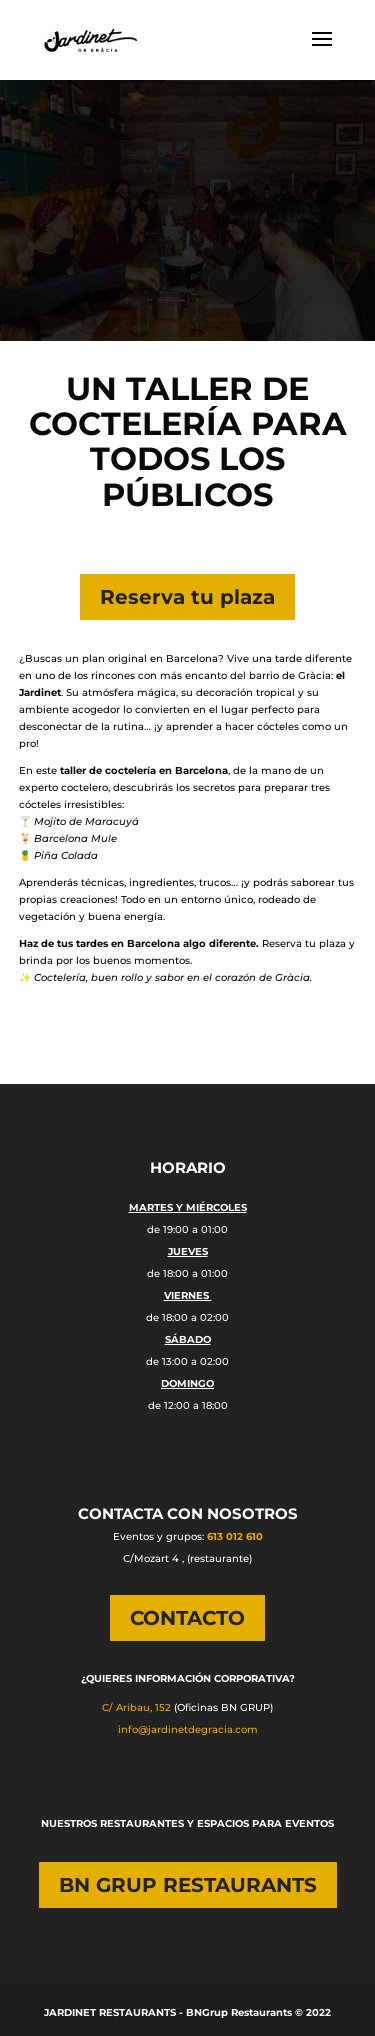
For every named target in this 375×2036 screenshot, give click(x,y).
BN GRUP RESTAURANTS (188, 1885)
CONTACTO (187, 1618)
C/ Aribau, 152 (136, 1707)
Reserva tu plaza (187, 597)
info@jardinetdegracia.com (188, 1729)
